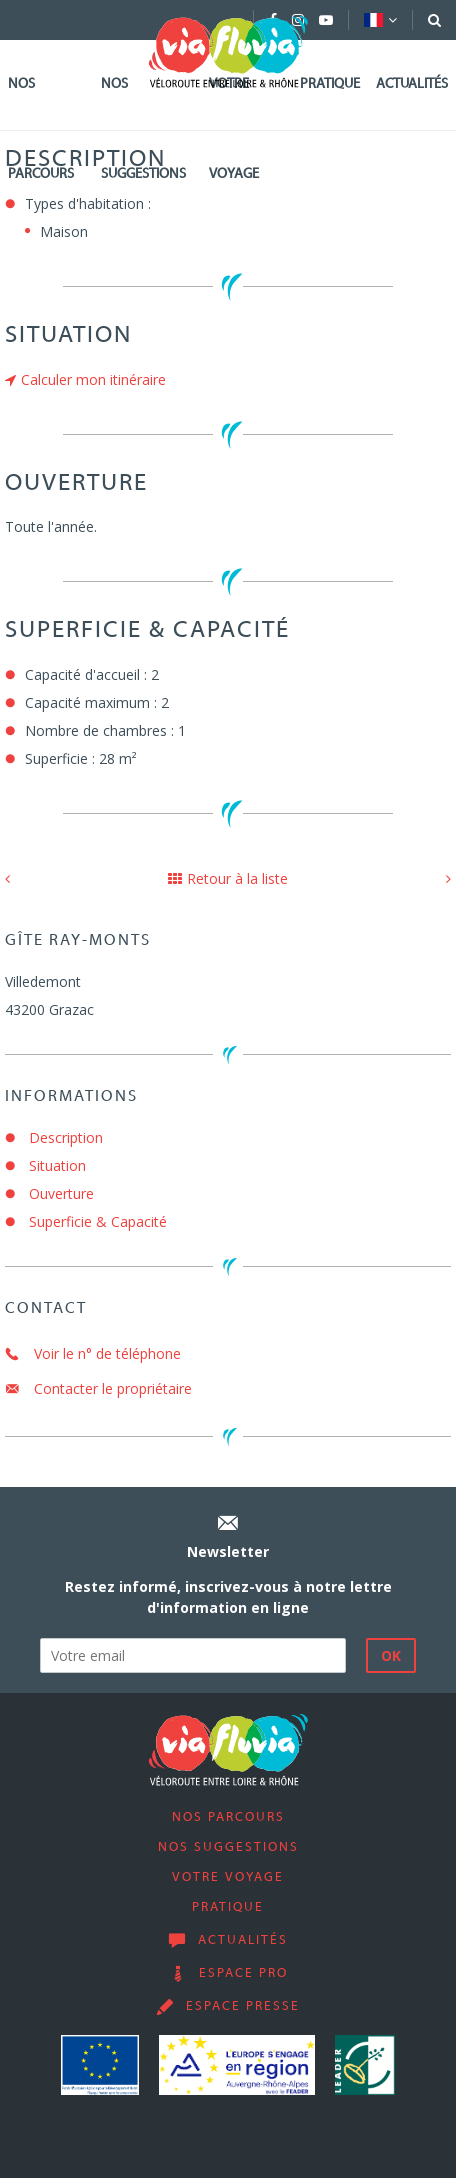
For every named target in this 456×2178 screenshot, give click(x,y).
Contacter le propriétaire (98, 1388)
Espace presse (243, 2007)
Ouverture (61, 1193)
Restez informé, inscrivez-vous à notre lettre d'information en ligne (228, 1597)
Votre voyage (234, 129)
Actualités (412, 84)
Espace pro (243, 1974)
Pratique (330, 84)
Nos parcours (41, 129)
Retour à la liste (228, 878)
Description (66, 1137)
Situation (57, 1165)
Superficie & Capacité (98, 1221)
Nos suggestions (143, 129)
